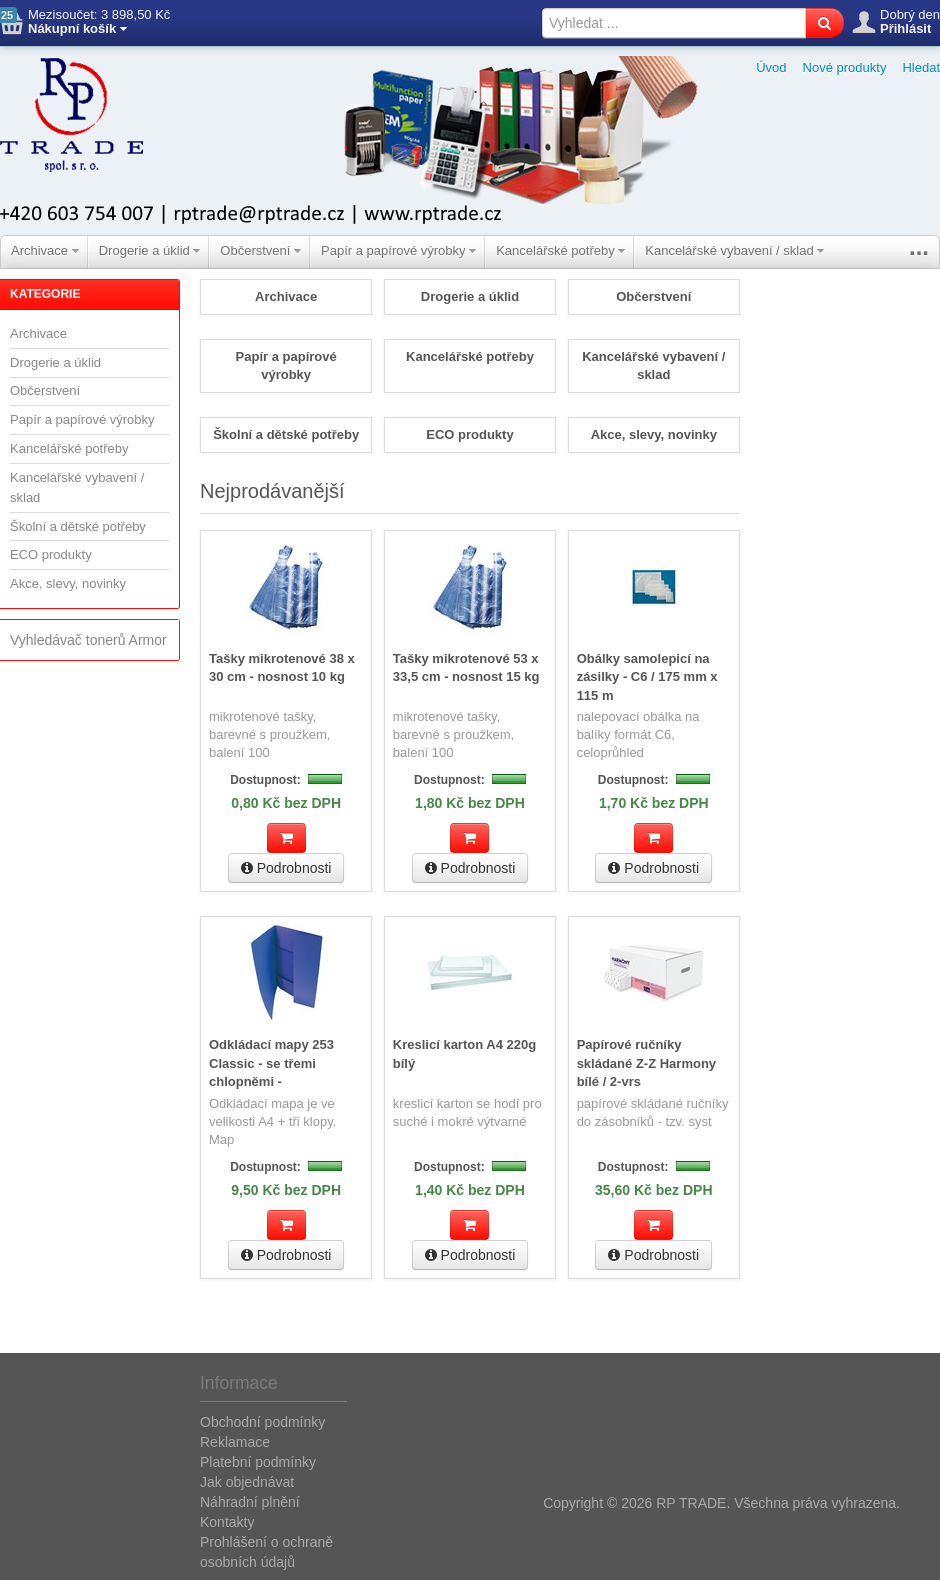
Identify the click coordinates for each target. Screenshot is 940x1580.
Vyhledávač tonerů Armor (88, 640)
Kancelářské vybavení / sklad (734, 250)
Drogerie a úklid (150, 250)
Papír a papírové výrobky (398, 250)
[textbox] (674, 23)
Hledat (921, 67)
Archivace (45, 250)
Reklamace (235, 1440)
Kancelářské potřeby (560, 250)
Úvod (771, 67)
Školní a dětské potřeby (78, 526)
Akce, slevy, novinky (68, 583)
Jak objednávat (247, 1480)
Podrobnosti (286, 867)
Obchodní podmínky (262, 1420)
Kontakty (227, 1520)
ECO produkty (51, 554)
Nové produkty (845, 67)
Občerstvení (260, 250)
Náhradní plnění (250, 1500)
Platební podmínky (258, 1460)
